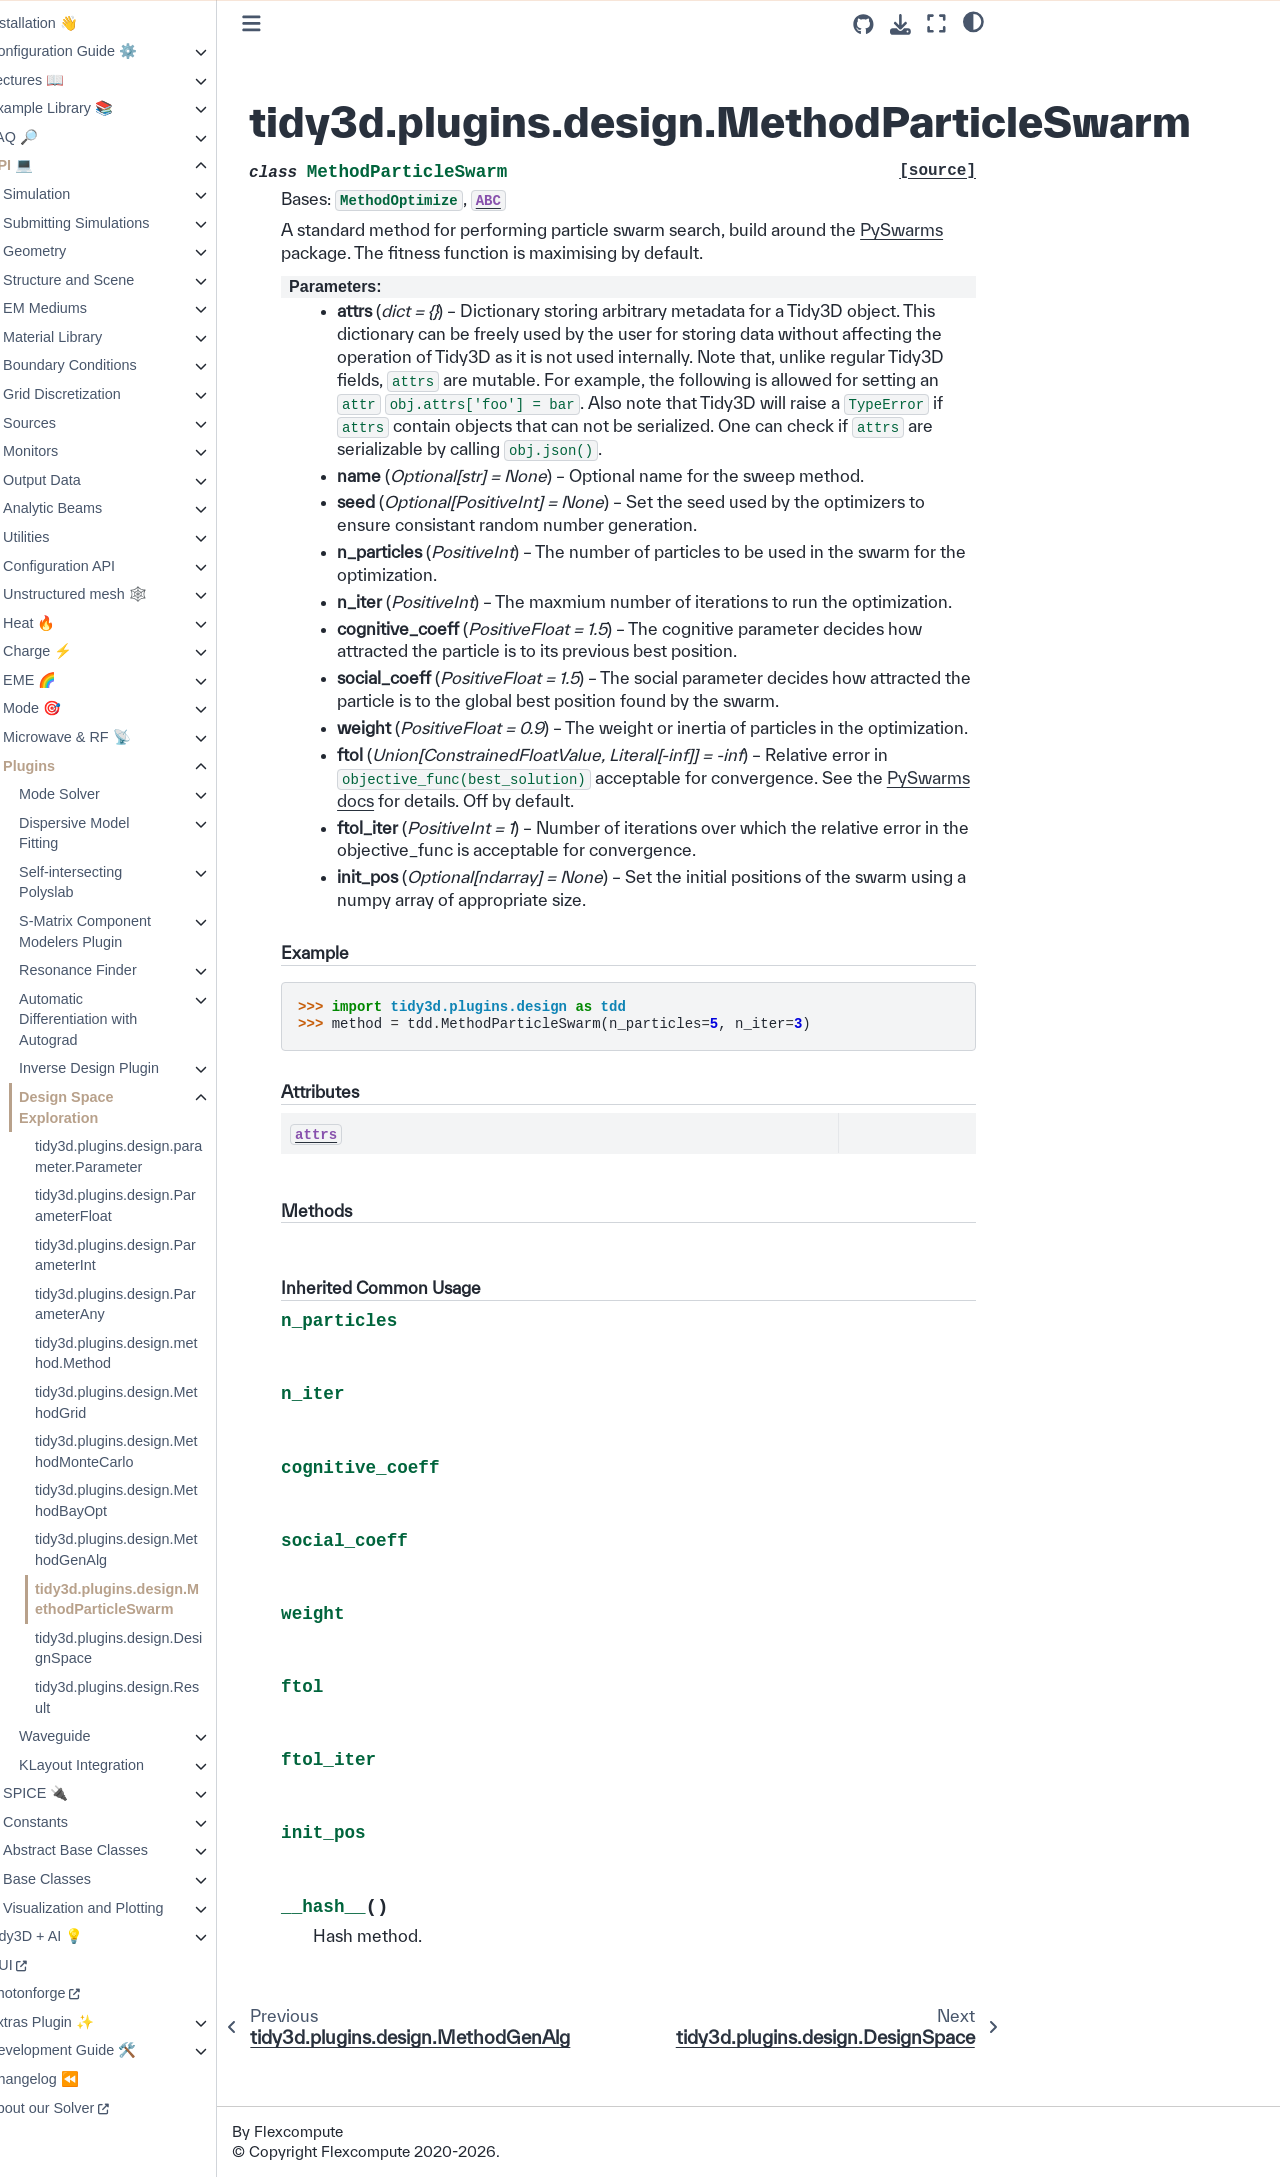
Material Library (91, 337)
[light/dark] (973, 21)
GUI (39, 1965)
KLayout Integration (120, 1765)
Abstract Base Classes (114, 1850)
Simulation (75, 194)
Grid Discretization (101, 394)
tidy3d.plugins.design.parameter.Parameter (157, 1156)
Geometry (73, 251)
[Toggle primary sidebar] (290, 23)
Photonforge (65, 1993)
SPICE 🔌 (74, 1793)
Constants (74, 1822)
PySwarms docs (438, 845)
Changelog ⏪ (72, 2079)
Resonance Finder (117, 970)
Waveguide (93, 1736)
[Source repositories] (863, 24)
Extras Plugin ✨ (79, 2022)
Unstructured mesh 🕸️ (114, 594)
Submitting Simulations (115, 223)
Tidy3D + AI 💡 (74, 1936)
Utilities (65, 537)
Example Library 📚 (89, 108)
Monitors (69, 451)
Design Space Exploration (105, 1107)
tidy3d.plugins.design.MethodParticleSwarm (156, 1599)
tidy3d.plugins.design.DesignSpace (157, 1648)
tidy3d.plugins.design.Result (156, 1697)
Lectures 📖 (64, 80)
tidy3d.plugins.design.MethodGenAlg (155, 1549)
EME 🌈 (68, 680)
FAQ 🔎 (51, 137)
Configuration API (98, 566)
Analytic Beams (91, 508)
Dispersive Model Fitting (113, 833)
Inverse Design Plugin (128, 1068)
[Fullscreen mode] (936, 23)
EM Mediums (84, 308)
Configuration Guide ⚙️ (101, 51)
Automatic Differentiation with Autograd (117, 1019)
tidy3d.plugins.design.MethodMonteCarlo (155, 1451)
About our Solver (79, 2108)
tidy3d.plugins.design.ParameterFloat (154, 1205)
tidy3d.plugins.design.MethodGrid (155, 1402)
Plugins (68, 766)
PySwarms (361, 252)
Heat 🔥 (68, 623)
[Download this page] (900, 24)
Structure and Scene (107, 280)
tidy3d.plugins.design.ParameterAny (154, 1304)
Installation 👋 (71, 23)
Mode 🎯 (71, 708)
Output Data (81, 480)
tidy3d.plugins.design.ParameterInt (154, 1255)
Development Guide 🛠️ (100, 2050)
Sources (68, 423)
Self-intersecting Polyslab (109, 882)
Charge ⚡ (76, 651)
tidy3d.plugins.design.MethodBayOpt (155, 1500)
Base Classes (86, 1879)
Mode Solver (98, 794)
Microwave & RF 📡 (106, 737)
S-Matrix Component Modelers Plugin (124, 931)
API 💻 (49, 165)
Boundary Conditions (109, 365)
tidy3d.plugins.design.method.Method (155, 1353)
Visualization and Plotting (122, 1908)
